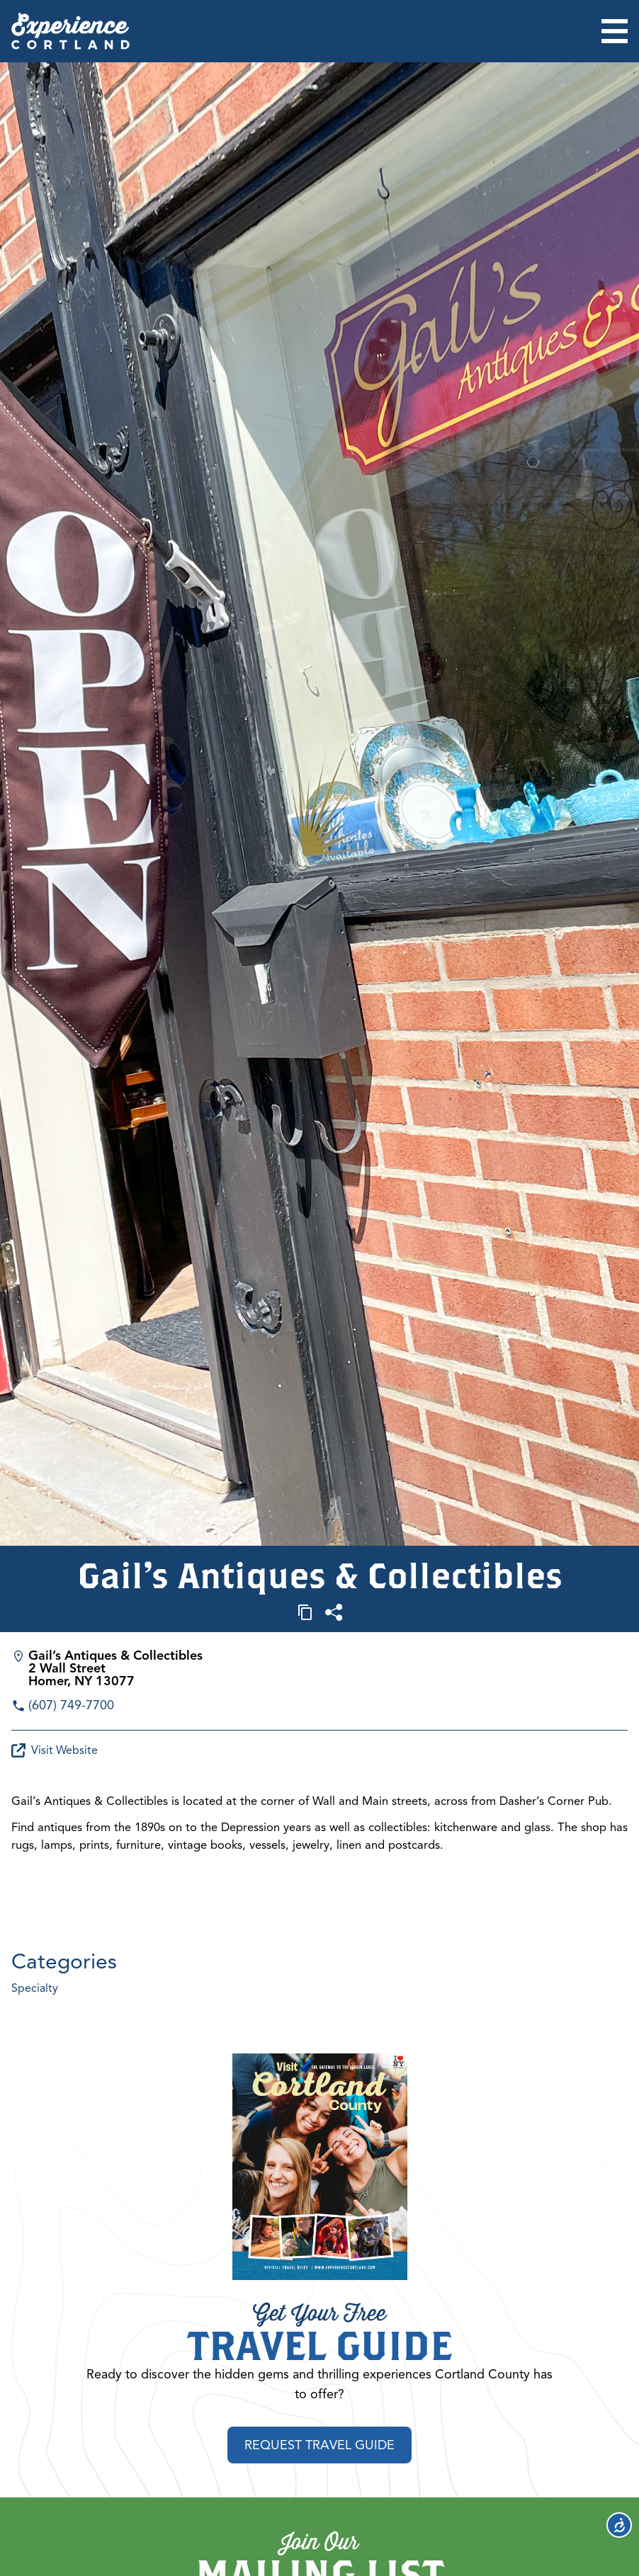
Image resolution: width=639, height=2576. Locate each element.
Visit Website (54, 1750)
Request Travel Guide (319, 2446)
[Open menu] (614, 31)
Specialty (34, 1988)
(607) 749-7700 (71, 1705)
